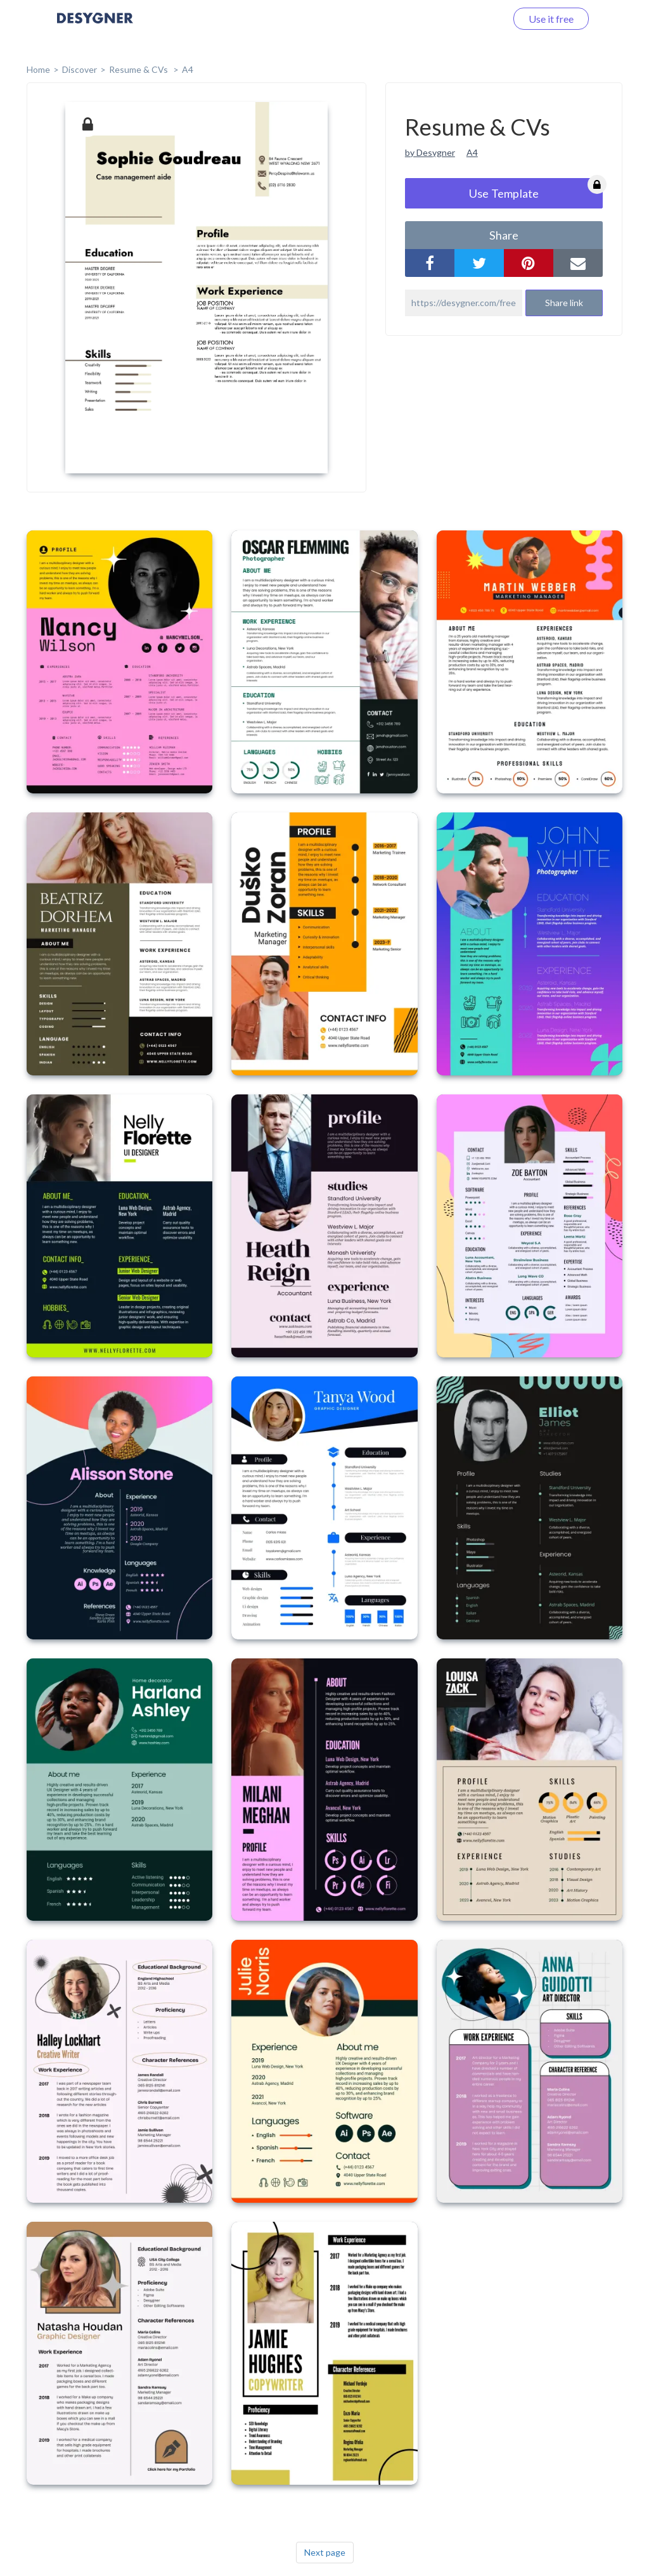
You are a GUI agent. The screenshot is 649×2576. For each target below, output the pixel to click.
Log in (476, 18)
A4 (187, 69)
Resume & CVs (139, 69)
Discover (79, 69)
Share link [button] (564, 302)
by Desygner (430, 152)
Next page (324, 2552)
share (503, 235)
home (38, 69)
